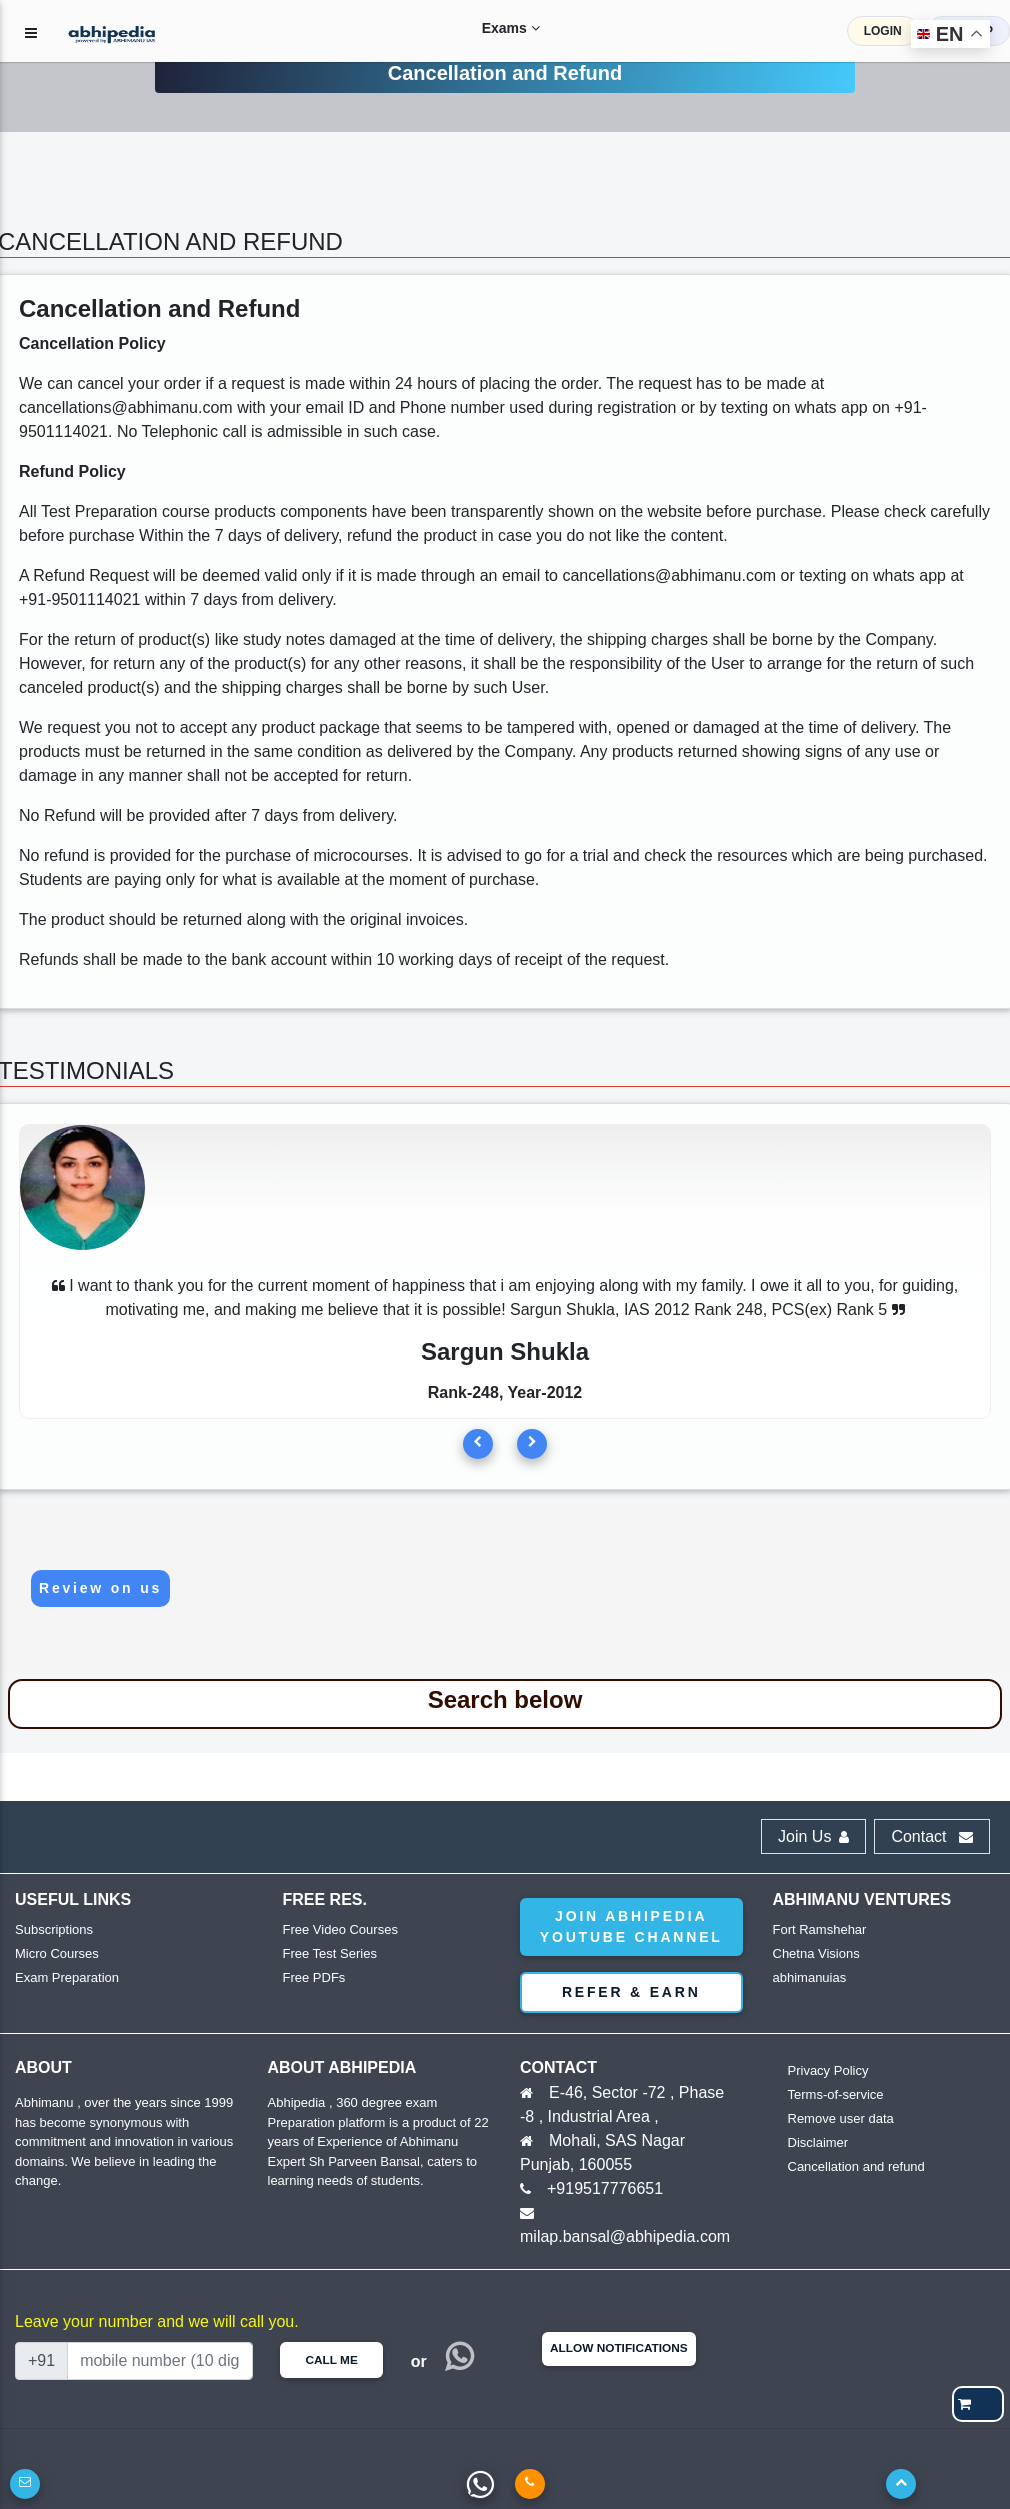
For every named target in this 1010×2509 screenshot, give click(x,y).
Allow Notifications (619, 2348)
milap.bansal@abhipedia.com (625, 2236)
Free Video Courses (340, 1929)
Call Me (331, 2360)
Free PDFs (314, 1977)
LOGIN (883, 31)
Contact (932, 1836)
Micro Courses (57, 1953)
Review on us (100, 1588)
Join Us (813, 1836)
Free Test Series (330, 1953)
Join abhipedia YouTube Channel (631, 1926)
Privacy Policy (828, 2070)
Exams (491, 28)
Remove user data (841, 2118)
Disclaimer (818, 2142)
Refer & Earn (631, 1992)
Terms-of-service (836, 2094)
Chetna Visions (816, 1953)
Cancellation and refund (856, 2166)
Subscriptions (54, 1929)
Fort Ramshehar (820, 1929)
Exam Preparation (67, 1977)
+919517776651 (605, 2188)
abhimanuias (810, 1977)
